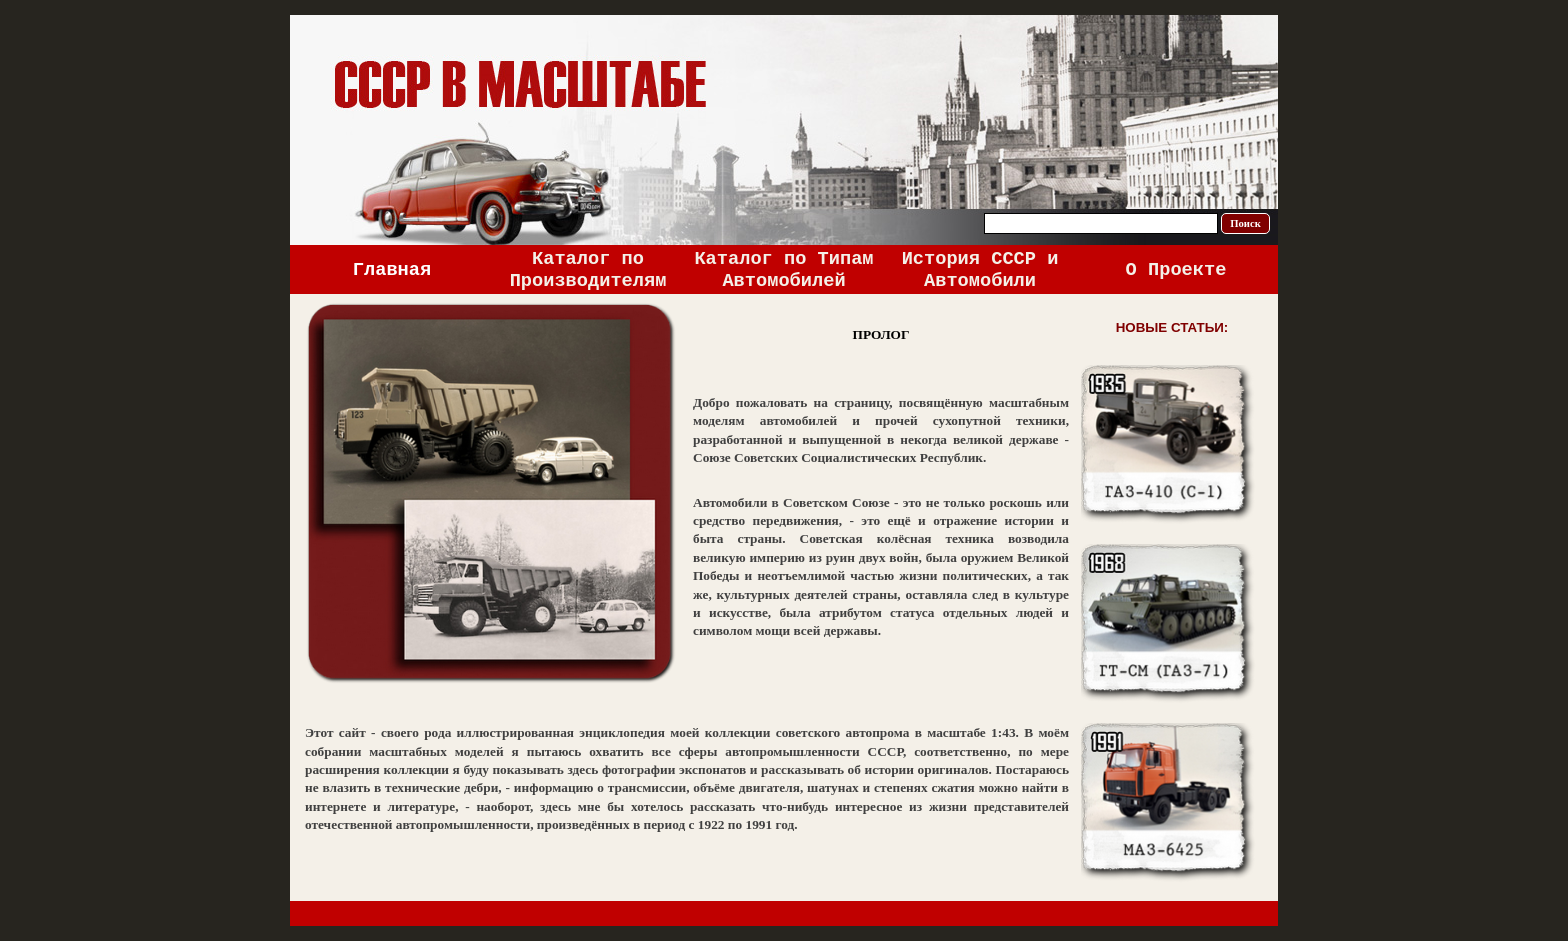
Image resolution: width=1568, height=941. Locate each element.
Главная (392, 270)
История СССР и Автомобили (980, 270)
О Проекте (1176, 270)
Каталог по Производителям (588, 270)
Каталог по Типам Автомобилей (783, 270)
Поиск (1245, 223)
